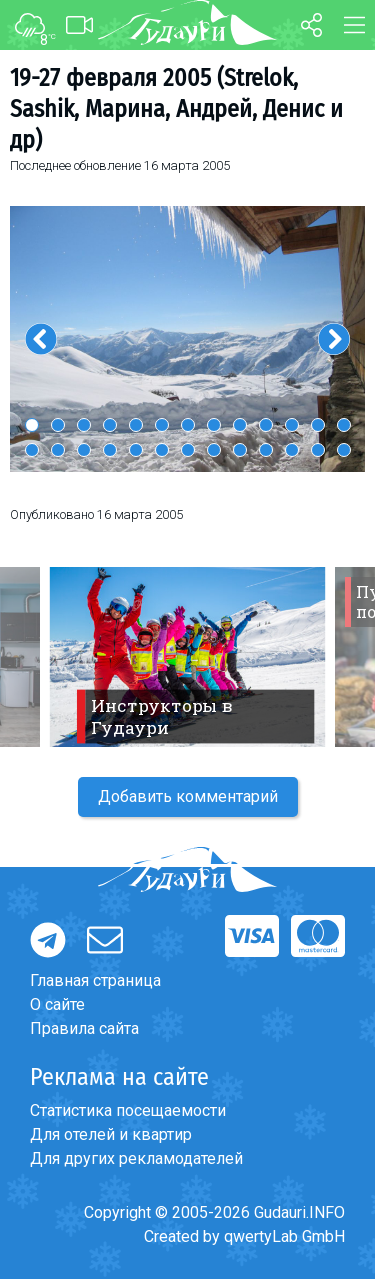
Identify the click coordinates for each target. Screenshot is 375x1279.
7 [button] (188, 425)
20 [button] (188, 450)
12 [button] (318, 425)
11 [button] (292, 425)
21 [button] (214, 450)
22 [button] (240, 450)
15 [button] (58, 450)
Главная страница (95, 980)
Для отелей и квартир (111, 1134)
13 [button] (344, 425)
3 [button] (84, 425)
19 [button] (162, 450)
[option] (187, 339)
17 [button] (110, 450)
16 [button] (84, 450)
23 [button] (266, 450)
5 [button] (136, 425)
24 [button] (292, 450)
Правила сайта (84, 1028)
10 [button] (266, 425)
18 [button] (136, 450)
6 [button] (162, 425)
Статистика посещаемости (128, 1110)
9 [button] (240, 425)
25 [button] (318, 450)
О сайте (57, 1004)
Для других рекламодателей (136, 1158)
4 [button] (110, 425)
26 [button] (344, 450)
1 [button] (32, 425)
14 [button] (32, 450)
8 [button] (214, 425)
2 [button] (58, 425)
